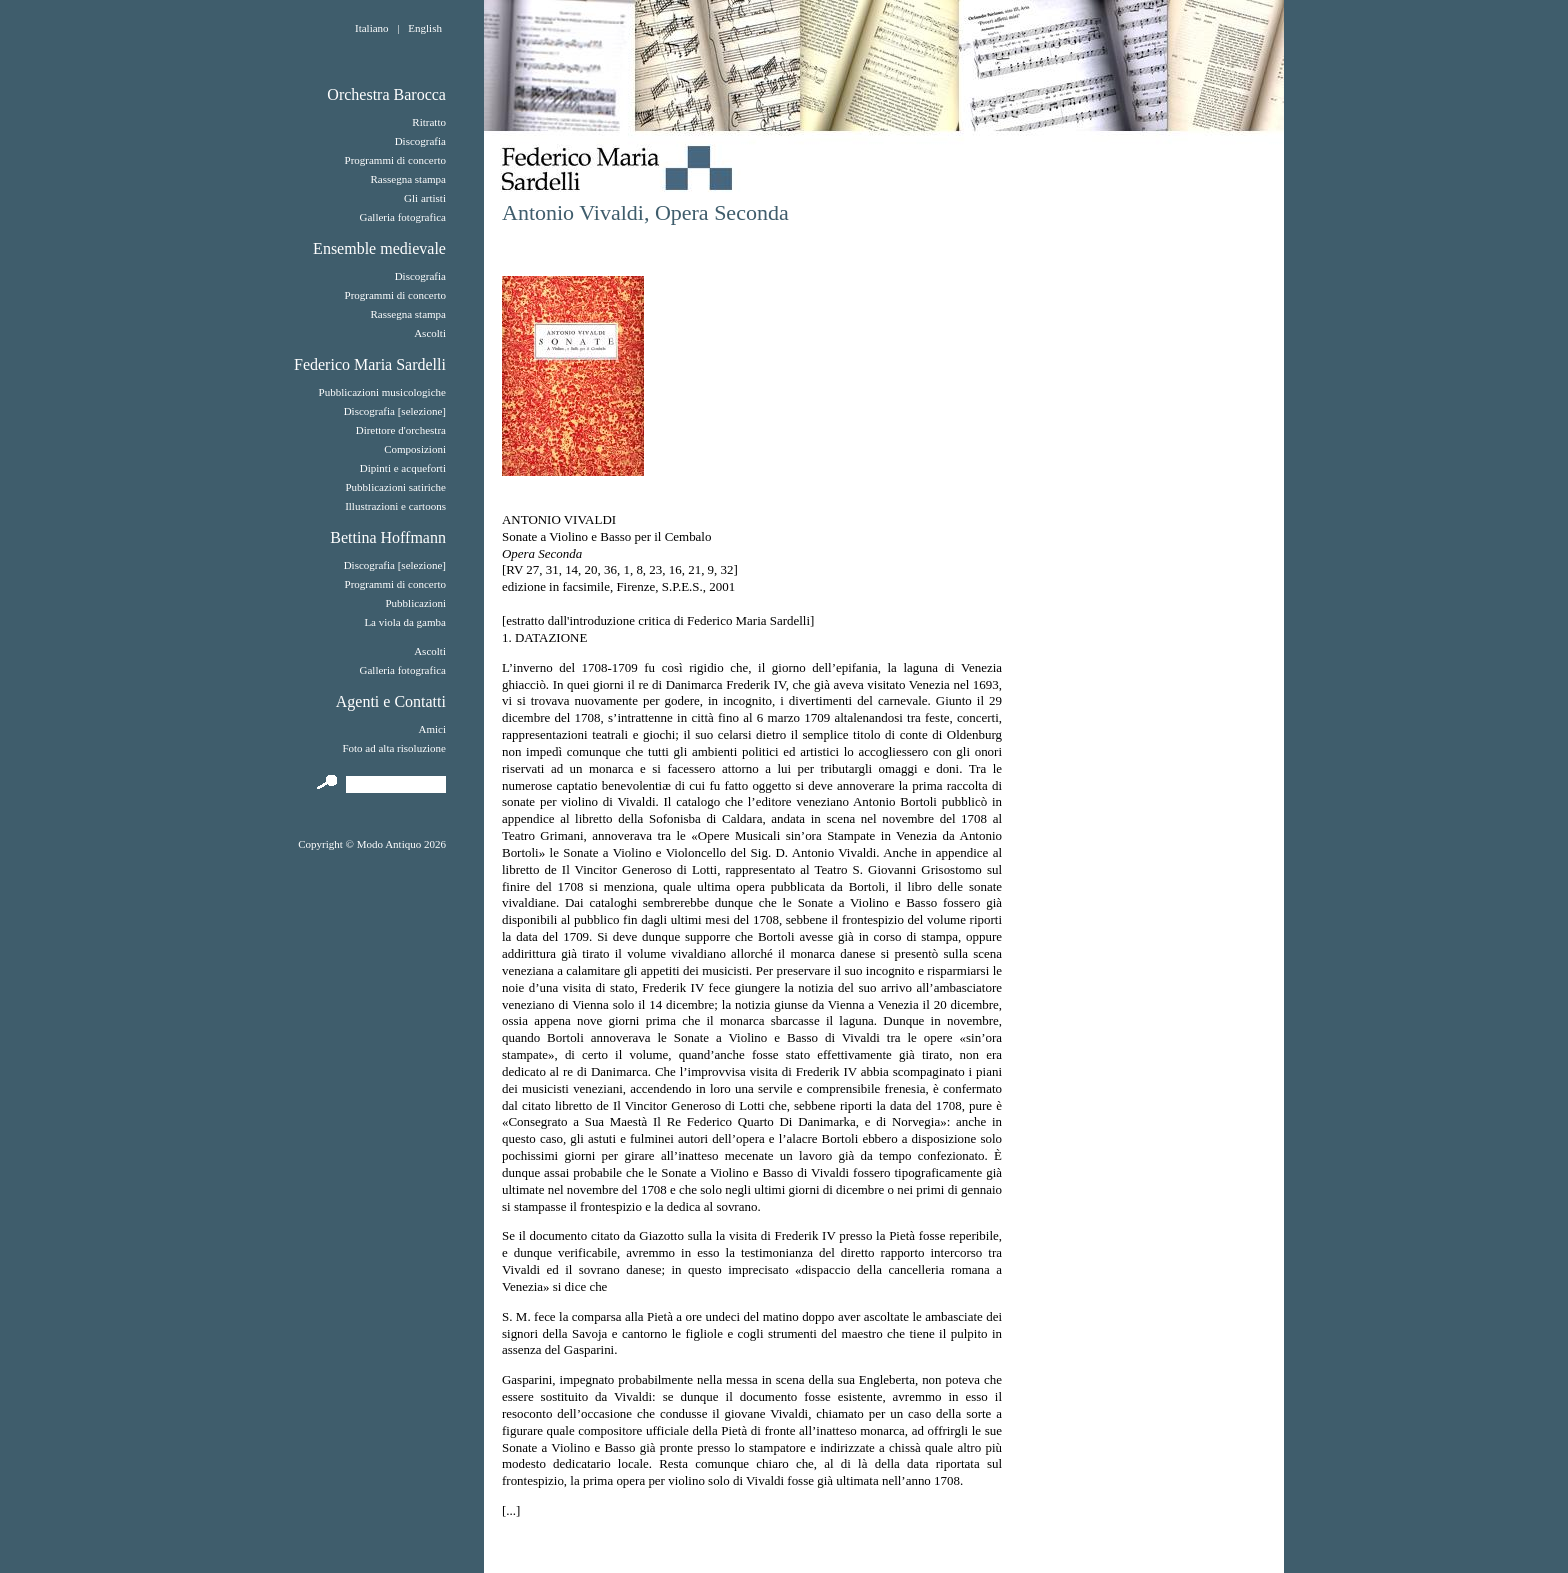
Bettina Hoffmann (388, 537)
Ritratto (429, 122)
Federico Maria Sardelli (370, 364)
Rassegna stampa (408, 179)
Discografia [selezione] (395, 411)
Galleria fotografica (403, 217)
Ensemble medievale (379, 248)
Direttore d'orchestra (401, 430)
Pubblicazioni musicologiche (382, 392)
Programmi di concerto (395, 160)
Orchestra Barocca (386, 94)
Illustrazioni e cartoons (395, 506)
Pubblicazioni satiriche (395, 487)
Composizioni (415, 449)
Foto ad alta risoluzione (394, 748)
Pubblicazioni (415, 603)
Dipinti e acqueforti (403, 468)
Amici (432, 729)
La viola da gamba (405, 622)
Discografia (420, 141)
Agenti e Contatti (391, 701)
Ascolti (430, 333)
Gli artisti (425, 198)
